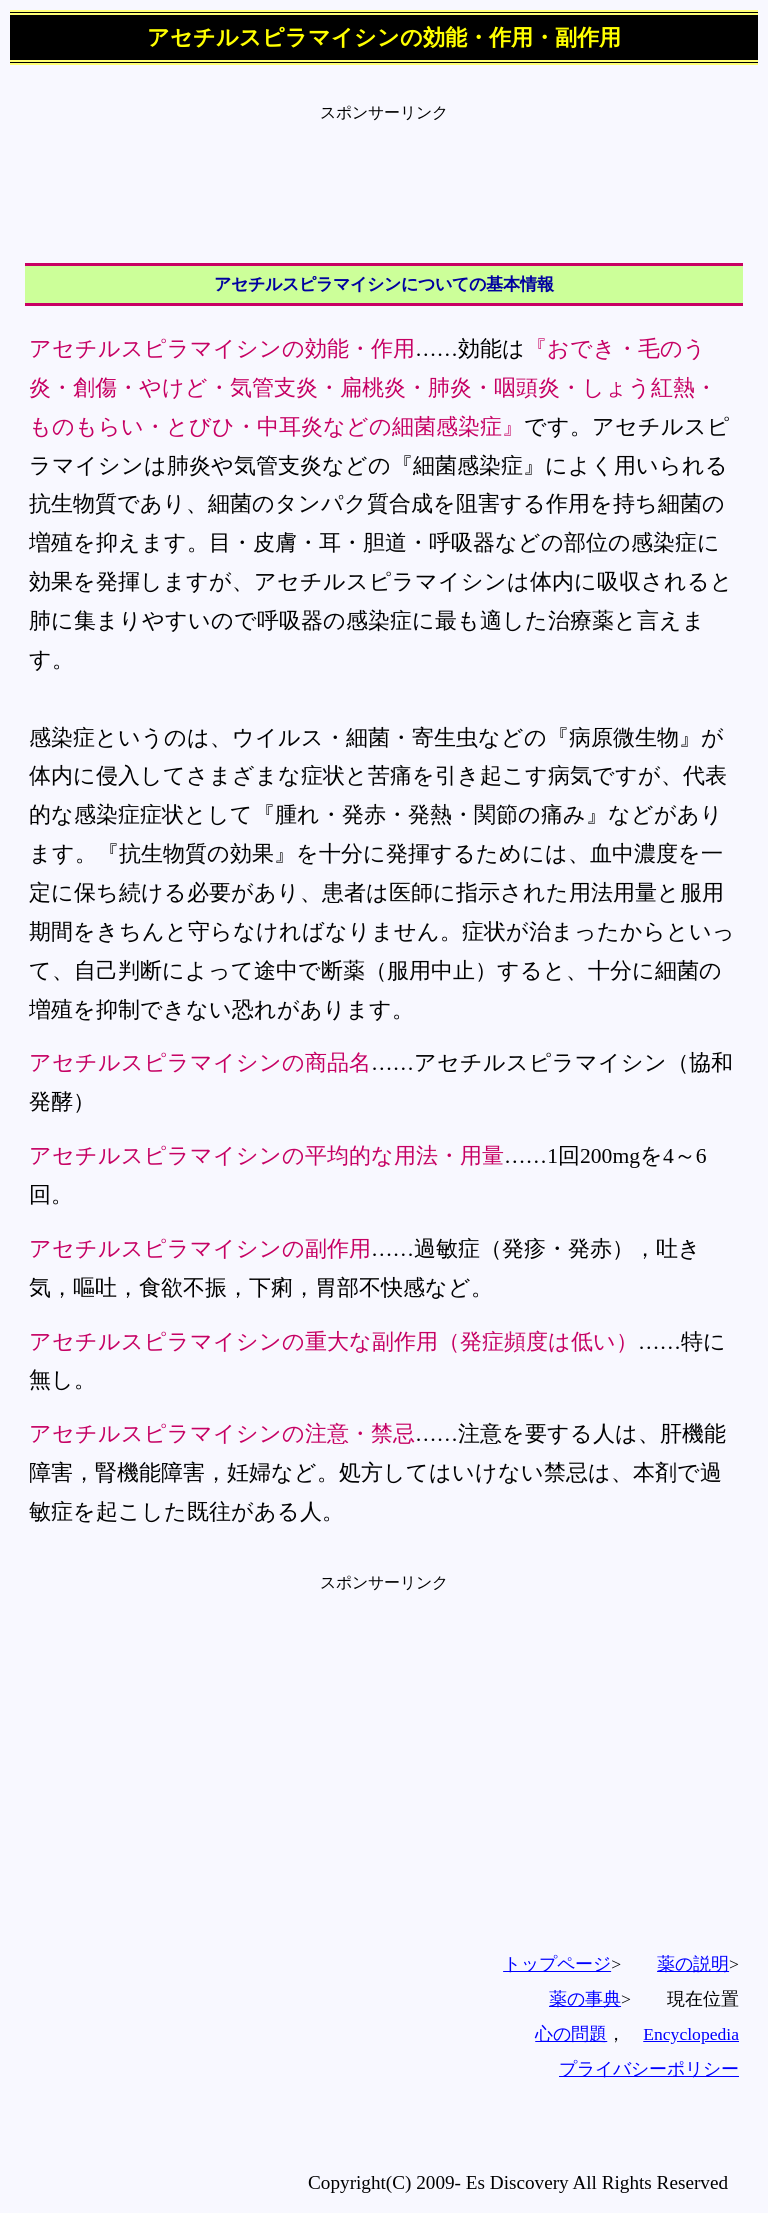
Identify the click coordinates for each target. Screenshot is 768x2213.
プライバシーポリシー (649, 2069)
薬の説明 (693, 1964)
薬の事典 (585, 1999)
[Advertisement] (384, 169)
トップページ (557, 1964)
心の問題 (571, 2034)
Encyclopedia (691, 2034)
